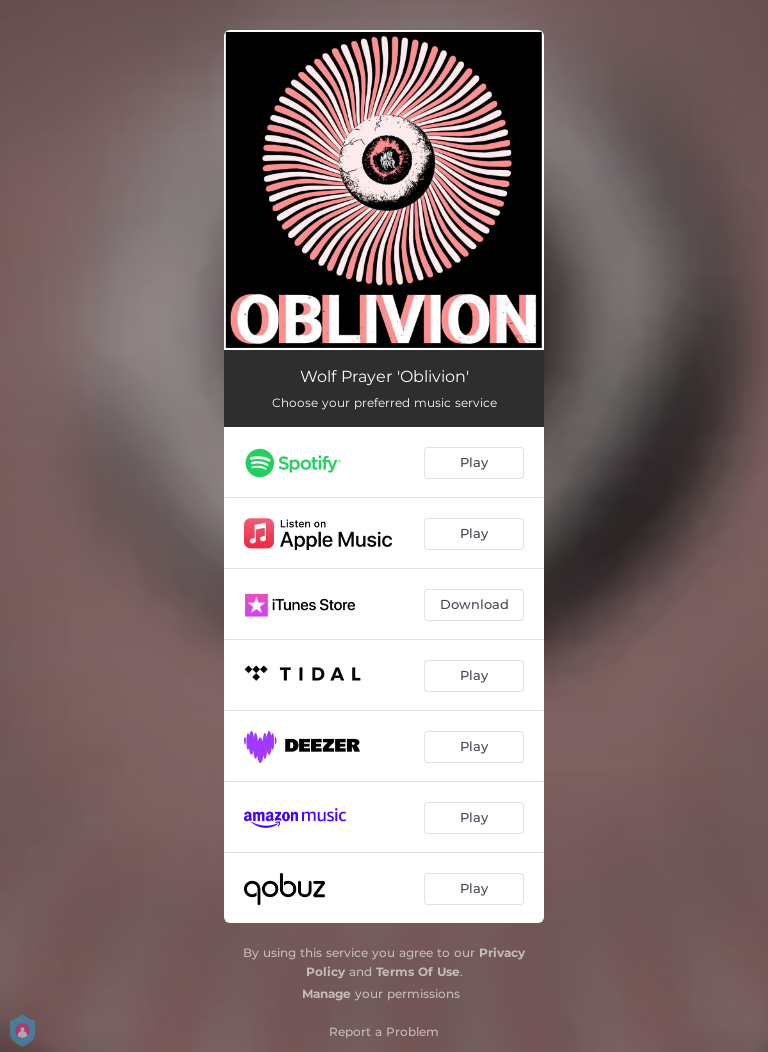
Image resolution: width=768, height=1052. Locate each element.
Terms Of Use (418, 971)
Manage (326, 993)
